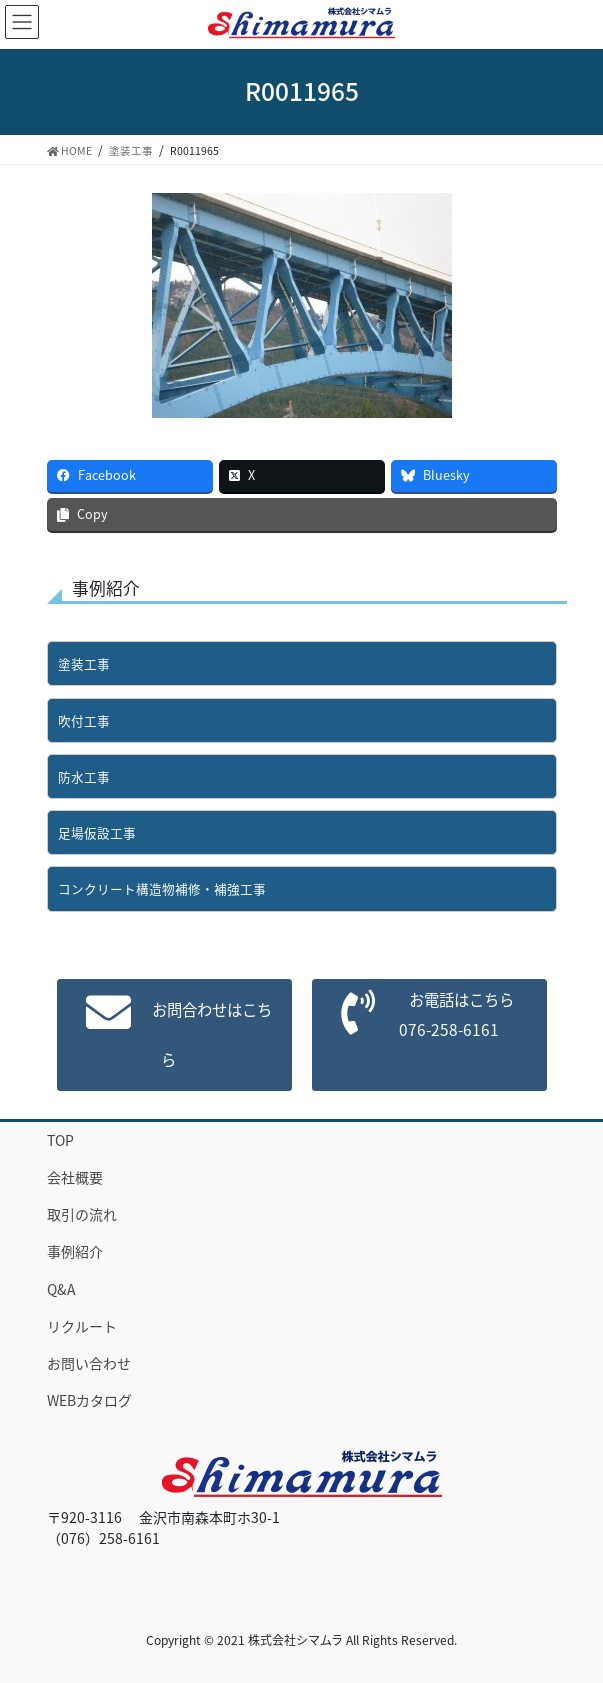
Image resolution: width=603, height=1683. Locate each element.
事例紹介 (75, 1251)
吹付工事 (84, 720)
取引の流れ (82, 1214)
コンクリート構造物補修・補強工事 (162, 888)
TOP (60, 1140)
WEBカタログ (89, 1400)
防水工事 (84, 776)
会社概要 (75, 1177)
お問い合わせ (89, 1363)
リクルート (82, 1326)
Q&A (61, 1289)
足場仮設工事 (97, 832)
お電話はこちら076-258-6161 (455, 1014)
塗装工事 (84, 663)
